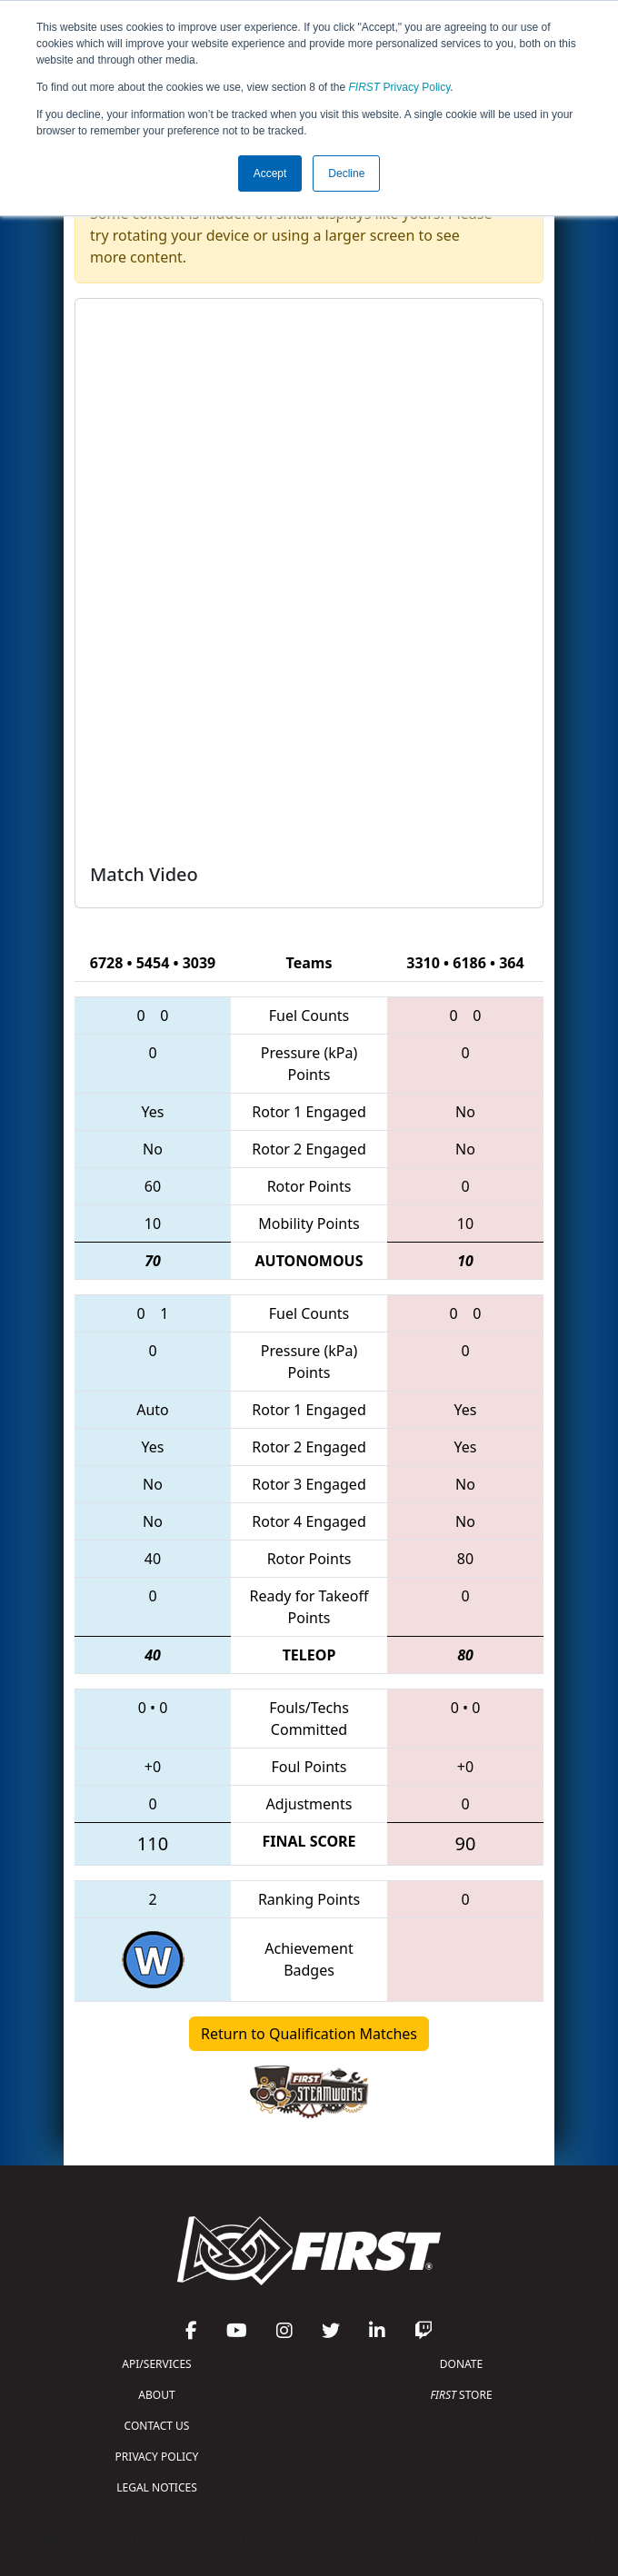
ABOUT (156, 2395)
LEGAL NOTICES (156, 2487)
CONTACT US (157, 2425)
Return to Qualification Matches (309, 2034)
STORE (461, 2395)
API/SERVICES (156, 2364)
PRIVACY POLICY (157, 2456)
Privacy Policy (400, 87)
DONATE (461, 2364)
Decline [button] (346, 173)
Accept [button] (270, 173)
